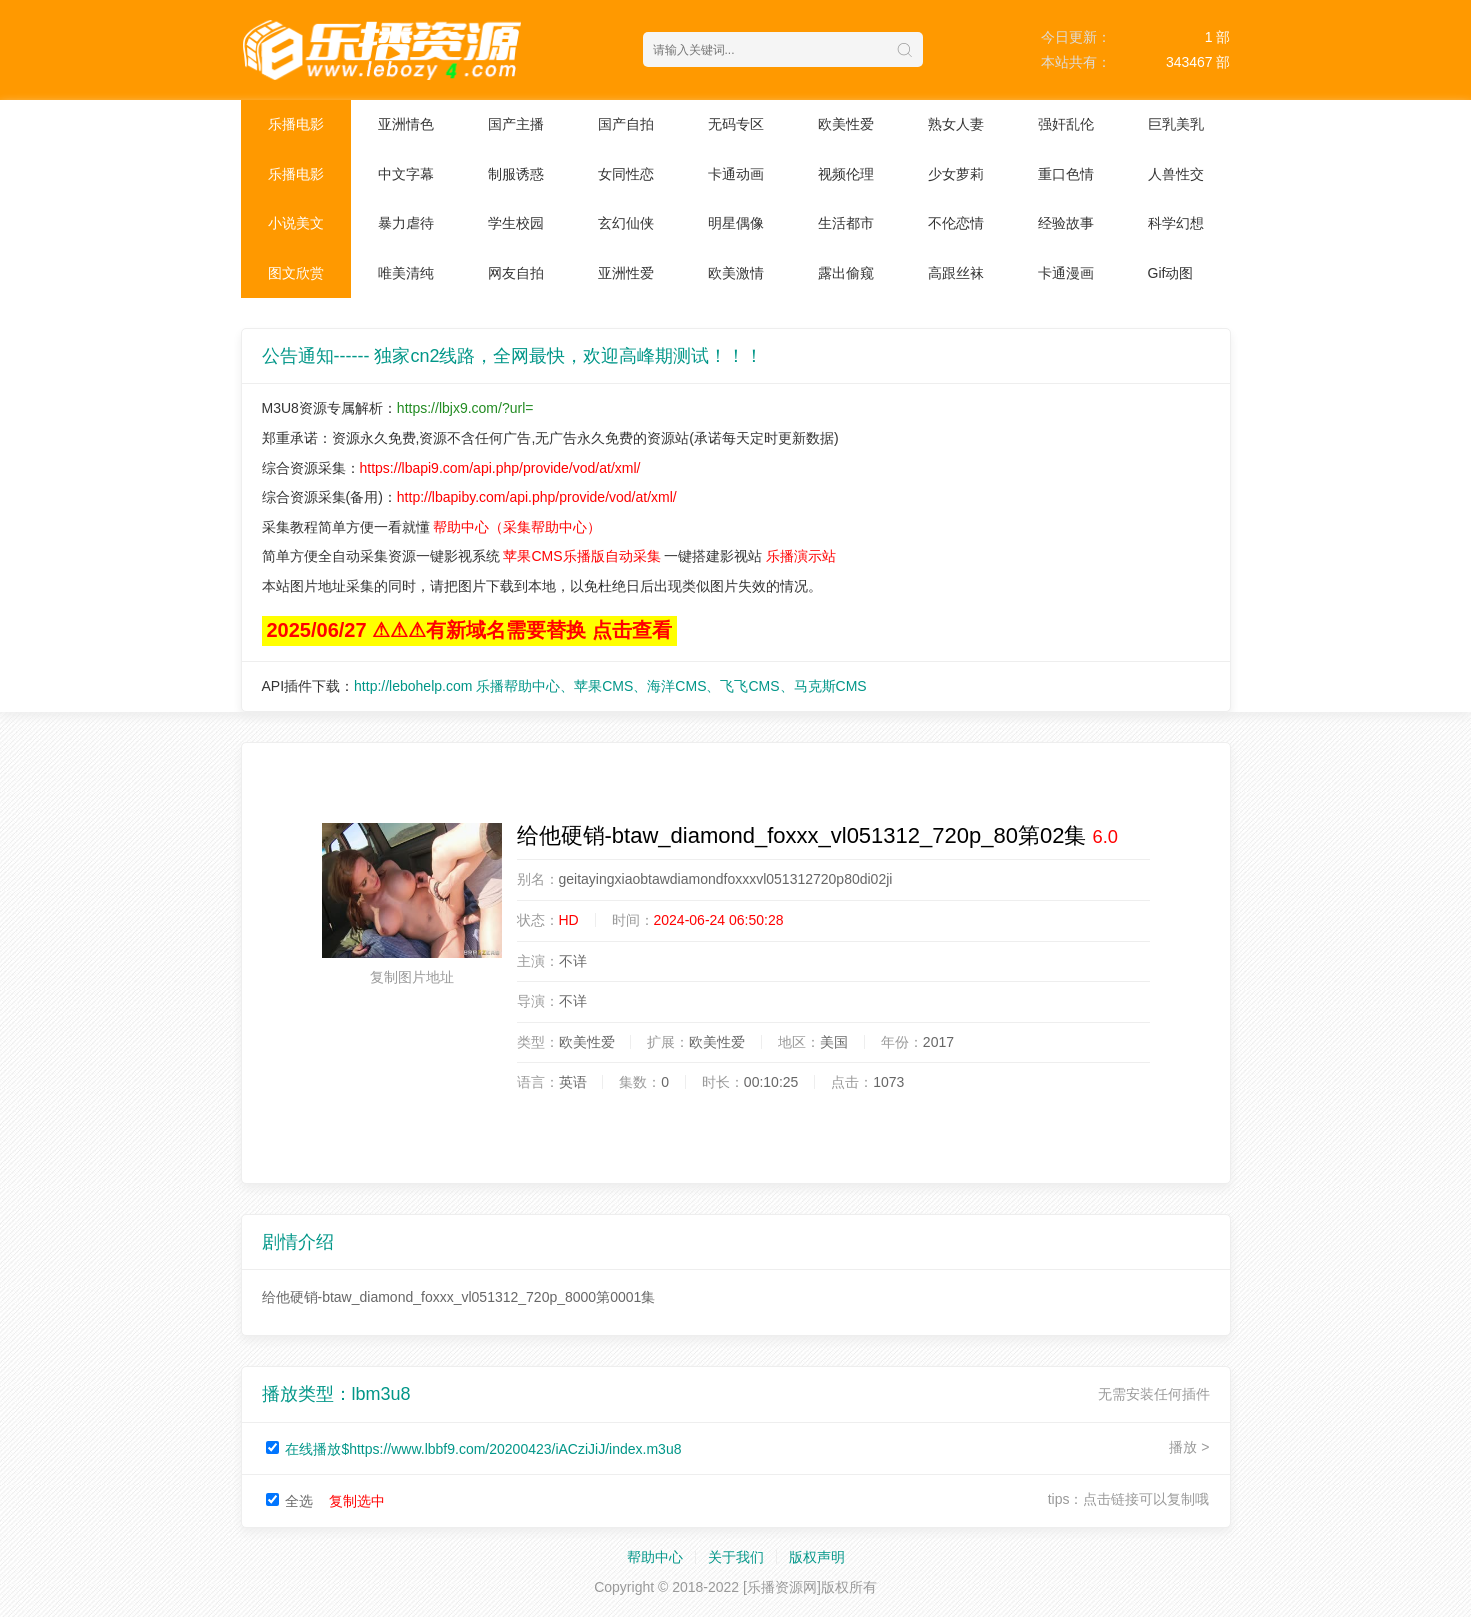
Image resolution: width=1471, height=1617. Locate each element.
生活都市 (846, 223)
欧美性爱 (846, 124)
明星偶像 (736, 223)
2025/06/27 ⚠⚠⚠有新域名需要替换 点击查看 (469, 630)
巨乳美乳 (1176, 124)
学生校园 (516, 223)
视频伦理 (846, 174)
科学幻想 (1176, 223)
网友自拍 (516, 273)
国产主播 (516, 124)
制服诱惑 (516, 174)
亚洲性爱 (626, 273)
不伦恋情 (956, 223)
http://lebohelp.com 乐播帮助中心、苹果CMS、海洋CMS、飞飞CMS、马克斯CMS (610, 686)
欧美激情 (736, 273)
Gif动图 (1171, 273)
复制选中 (357, 1501)
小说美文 (296, 223)
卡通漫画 (1066, 273)
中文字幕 (406, 174)
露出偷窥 (846, 273)
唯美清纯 (406, 273)
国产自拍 (626, 124)
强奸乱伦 (1066, 124)
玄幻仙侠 (626, 223)
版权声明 (817, 1557)
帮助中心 (655, 1557)
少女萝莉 (956, 174)
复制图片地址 (412, 977)
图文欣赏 (296, 273)
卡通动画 (736, 174)
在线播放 (483, 1449)
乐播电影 (296, 124)
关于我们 (736, 1557)
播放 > (1189, 1447)
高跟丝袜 (956, 273)
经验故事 (1066, 223)
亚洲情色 (406, 124)
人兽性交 (1176, 174)
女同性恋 (626, 174)
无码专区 (736, 124)
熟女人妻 (956, 124)
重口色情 (1066, 174)
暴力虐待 (406, 223)
